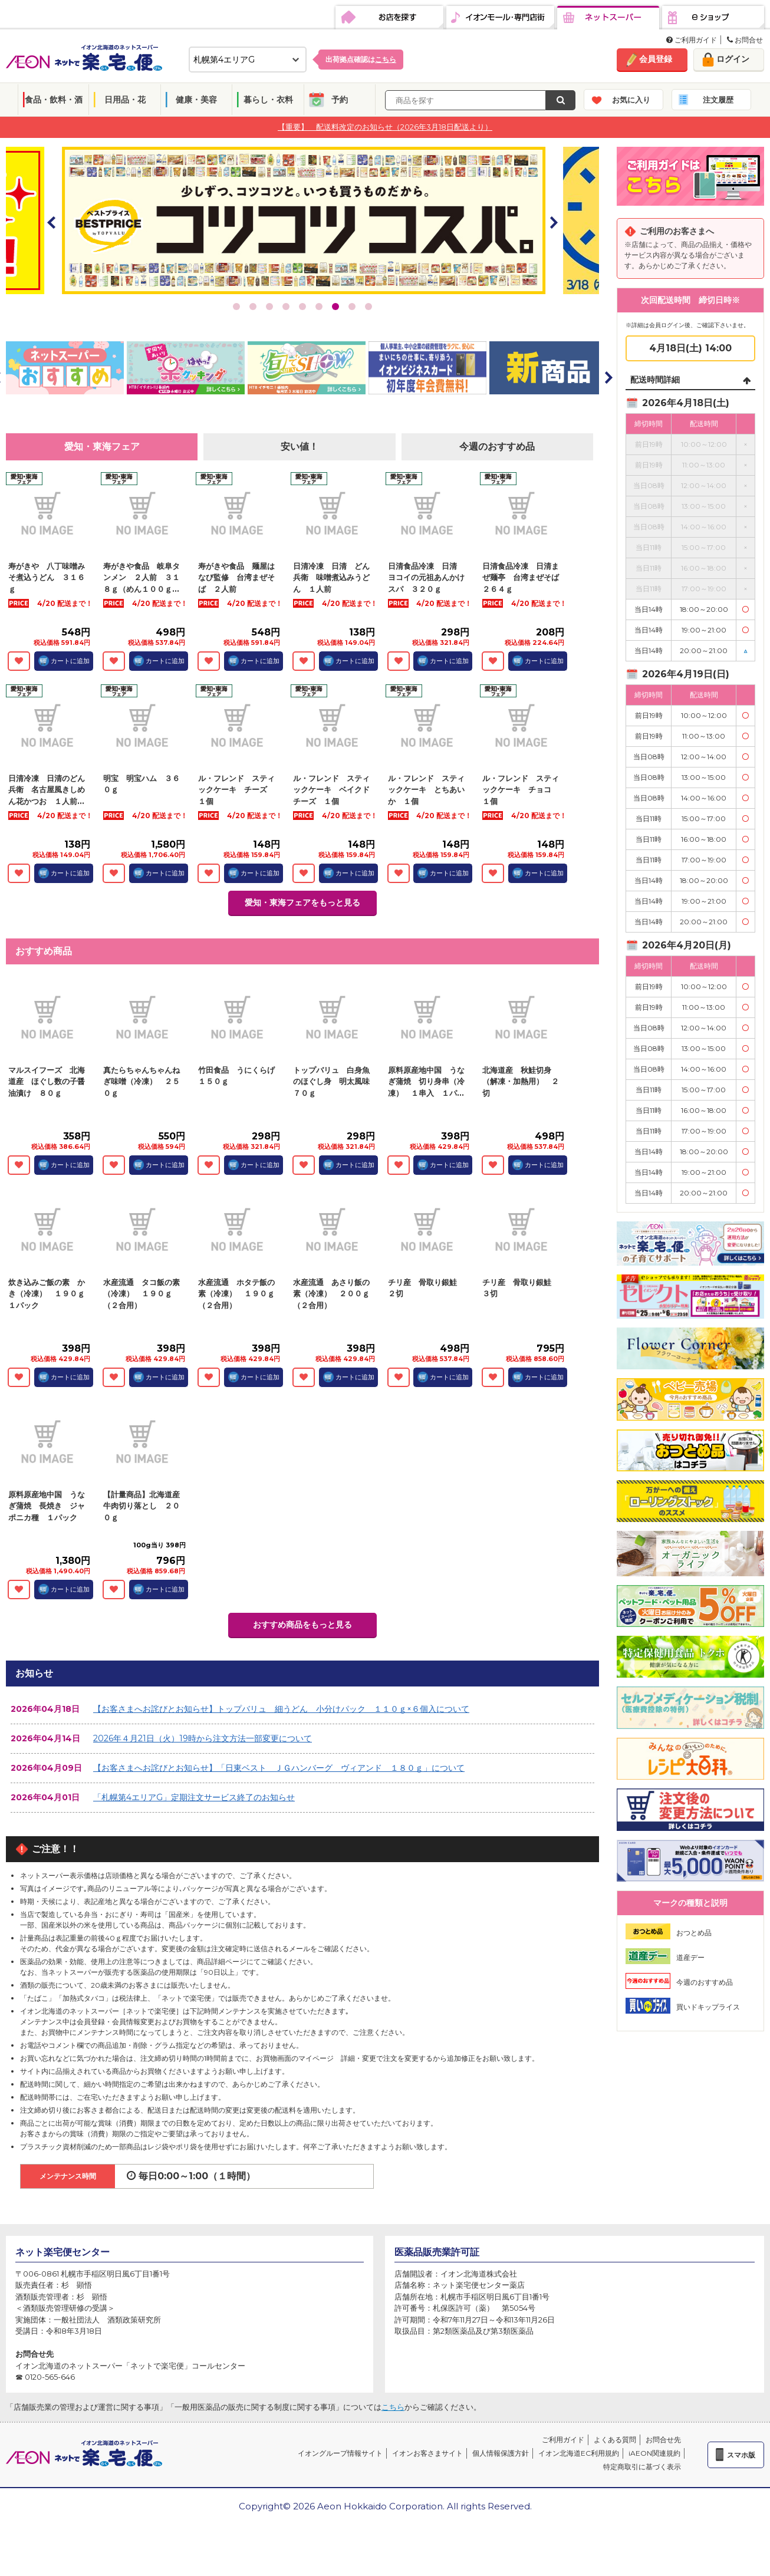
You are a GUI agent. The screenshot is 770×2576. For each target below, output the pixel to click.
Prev (52, 222)
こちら (392, 2407)
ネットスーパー (608, 17)
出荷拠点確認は (360, 59)
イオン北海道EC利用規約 (578, 2453)
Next (553, 222)
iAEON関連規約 (654, 2453)
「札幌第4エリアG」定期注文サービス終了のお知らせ (194, 1797)
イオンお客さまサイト (427, 2453)
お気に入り (631, 99)
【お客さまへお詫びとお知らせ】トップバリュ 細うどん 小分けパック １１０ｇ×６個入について (281, 1709)
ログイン (732, 59)
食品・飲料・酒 (54, 99)
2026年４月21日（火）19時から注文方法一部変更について (202, 1738)
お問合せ (745, 39)
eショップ (713, 17)
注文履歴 (718, 99)
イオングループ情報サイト (340, 2453)
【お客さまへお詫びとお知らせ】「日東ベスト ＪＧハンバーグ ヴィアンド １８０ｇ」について (279, 1768)
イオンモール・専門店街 (500, 17)
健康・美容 (196, 99)
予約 (339, 99)
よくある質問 (615, 2439)
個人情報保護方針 (500, 2453)
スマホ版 (741, 2454)
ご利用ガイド (691, 39)
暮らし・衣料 (268, 99)
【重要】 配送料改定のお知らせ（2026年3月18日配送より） (385, 126)
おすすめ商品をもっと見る (302, 1624)
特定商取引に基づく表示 (642, 2466)
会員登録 (655, 59)
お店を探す (389, 17)
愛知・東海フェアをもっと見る (302, 902)
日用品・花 (125, 99)
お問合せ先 (663, 2439)
